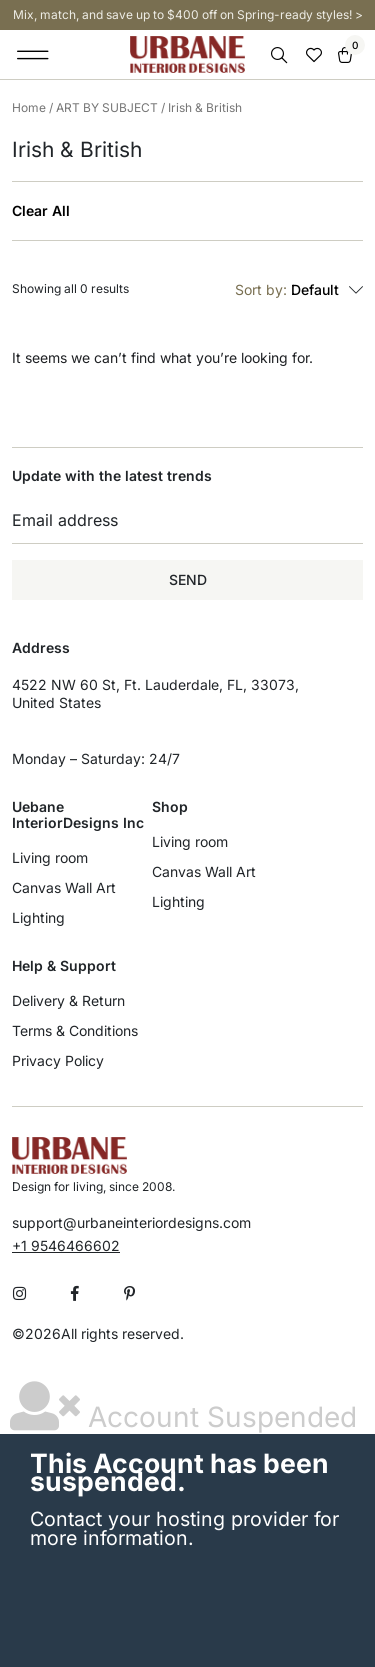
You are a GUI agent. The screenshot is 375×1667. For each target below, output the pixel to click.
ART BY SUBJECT (107, 107)
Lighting (38, 917)
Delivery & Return (68, 1000)
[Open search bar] (281, 55)
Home (29, 107)
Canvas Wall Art (64, 887)
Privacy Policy (58, 1060)
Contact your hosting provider (169, 1519)
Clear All (41, 211)
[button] (33, 55)
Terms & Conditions (75, 1030)
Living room (50, 857)
